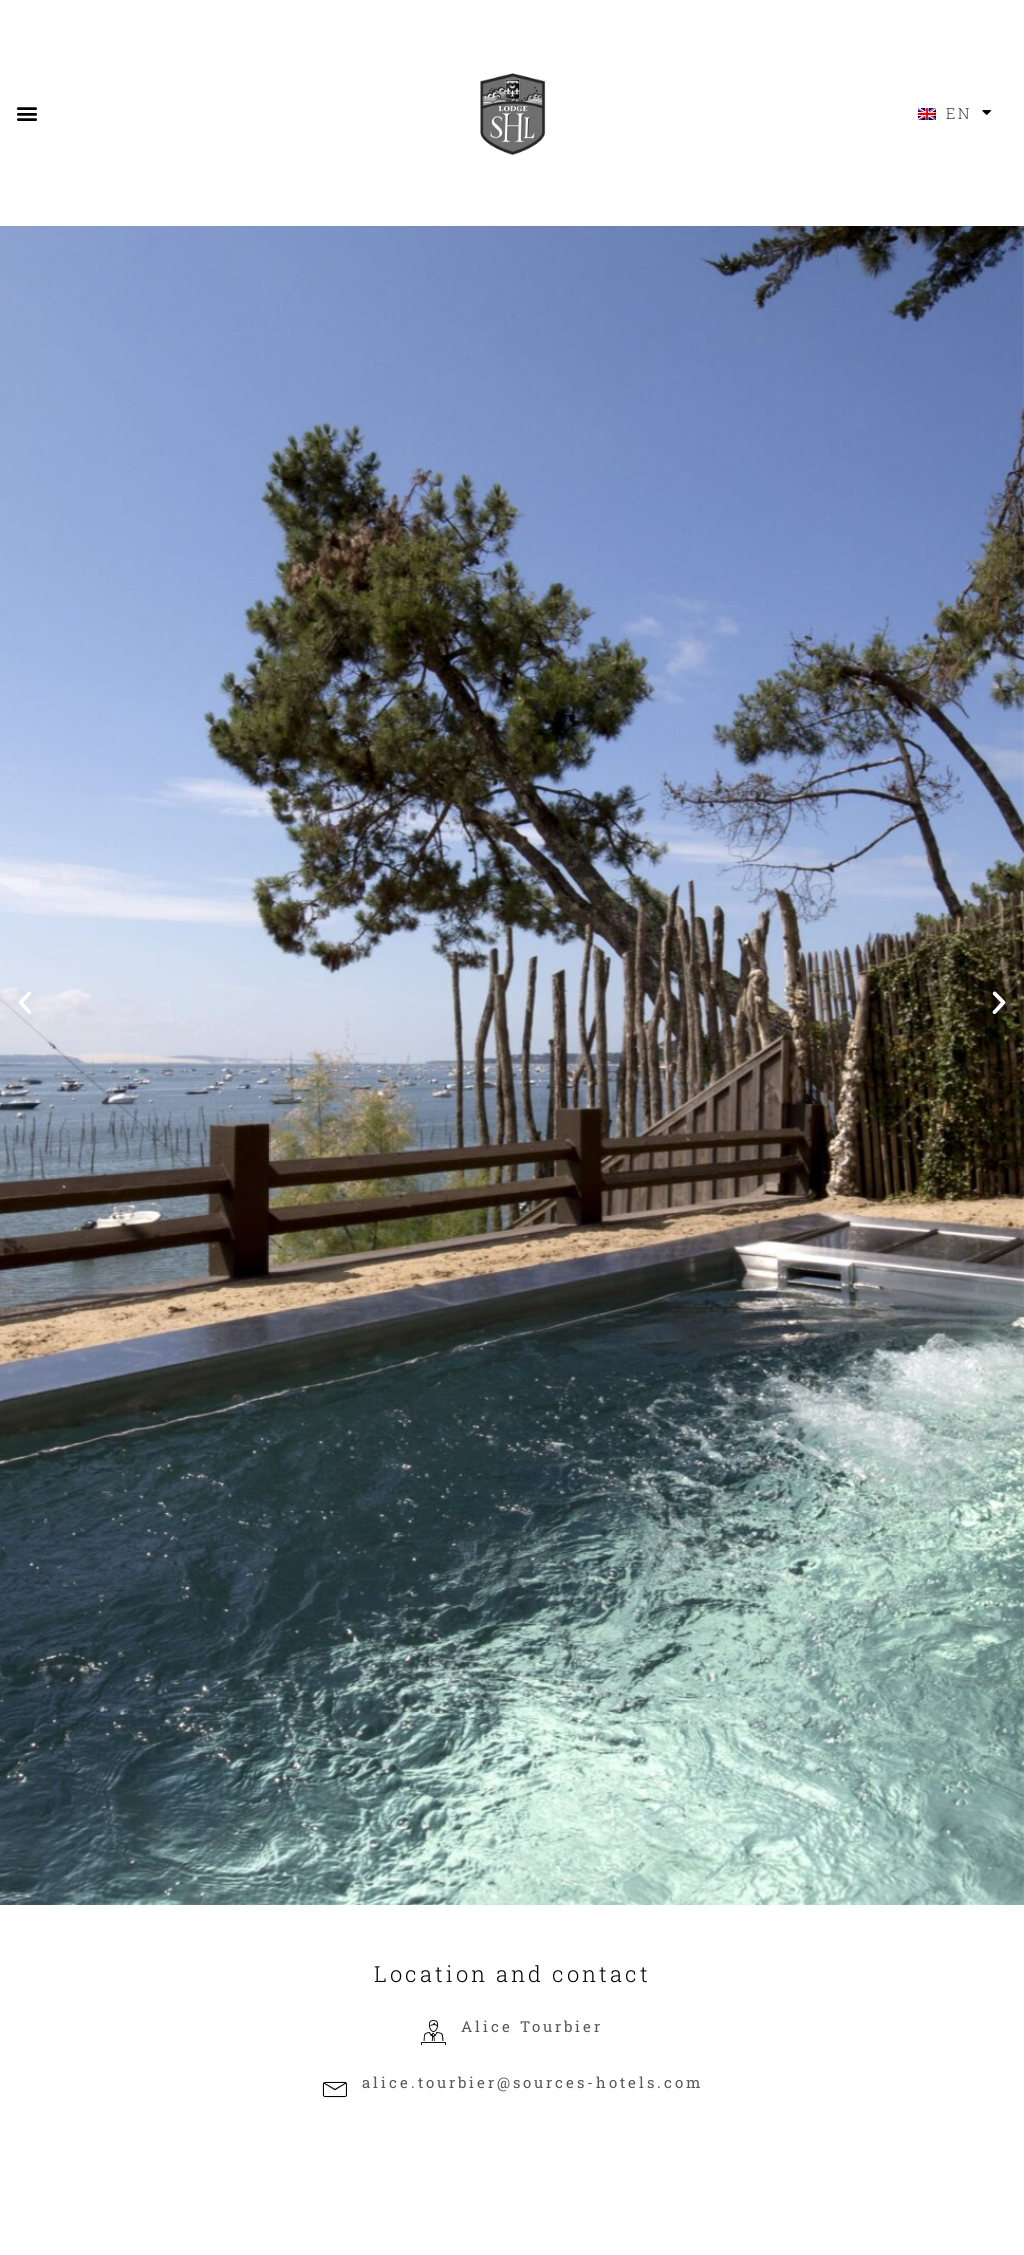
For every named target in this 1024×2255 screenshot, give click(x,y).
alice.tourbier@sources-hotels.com (532, 2082)
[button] (26, 112)
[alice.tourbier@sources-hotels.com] (334, 2089)
